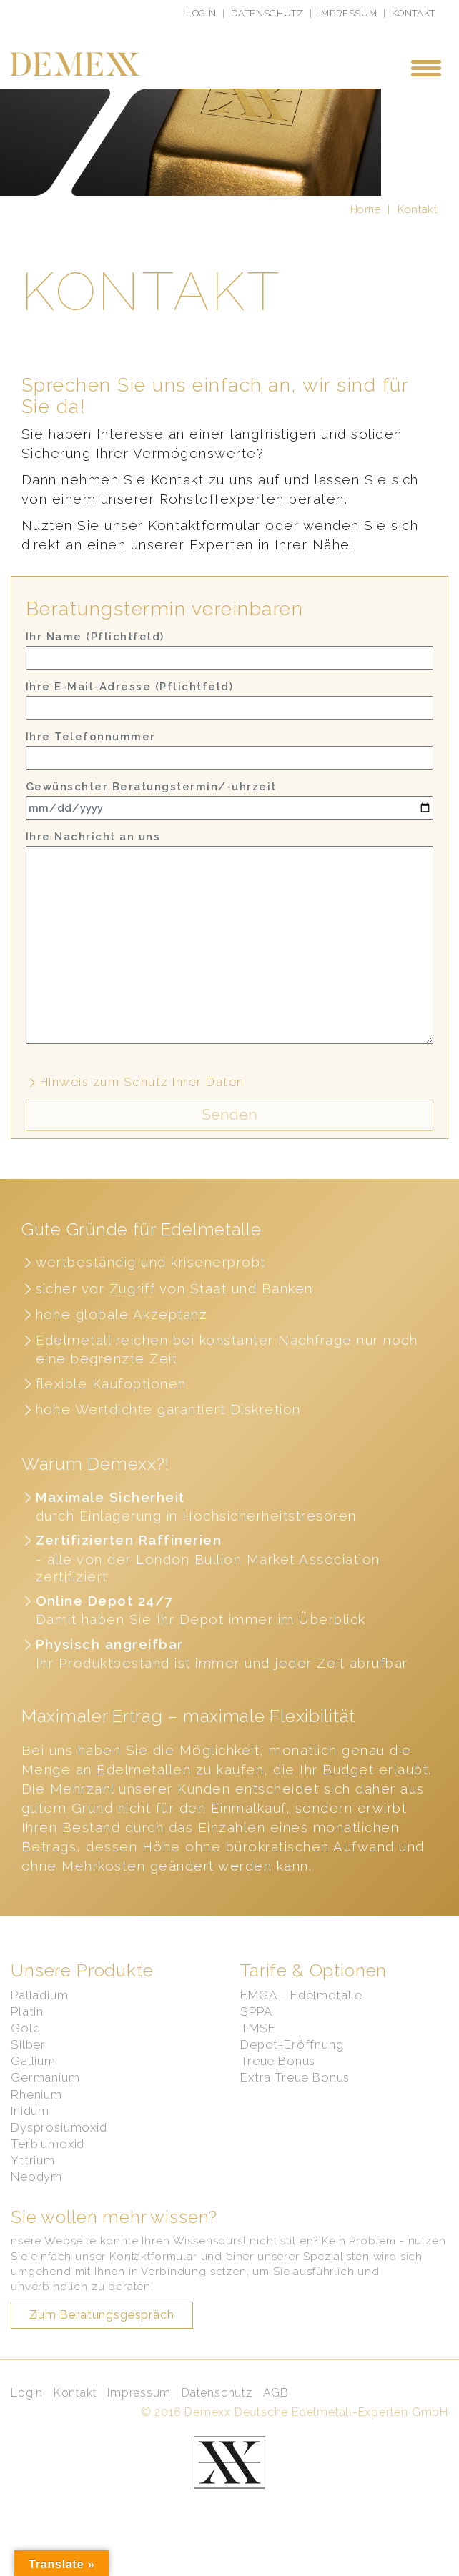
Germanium (45, 2099)
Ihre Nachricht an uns (229, 959)
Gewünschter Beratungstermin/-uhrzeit (229, 822)
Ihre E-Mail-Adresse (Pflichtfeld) (229, 719)
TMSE (257, 2050)
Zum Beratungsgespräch (101, 2336)
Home (365, 231)
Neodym (36, 2199)
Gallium (33, 2083)
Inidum (30, 2132)
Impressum (348, 13)
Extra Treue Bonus (295, 2099)
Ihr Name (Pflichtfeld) (229, 671)
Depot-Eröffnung (292, 2066)
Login (201, 13)
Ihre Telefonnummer (229, 769)
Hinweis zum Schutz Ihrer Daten (135, 1104)
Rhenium (36, 2116)
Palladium (40, 2016)
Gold (25, 2050)
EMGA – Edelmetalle (301, 2016)
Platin (27, 2033)
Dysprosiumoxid (59, 2149)
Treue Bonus (277, 2083)
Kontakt (413, 13)
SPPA (256, 2033)
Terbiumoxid (47, 2166)
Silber (28, 2066)
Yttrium (33, 2182)
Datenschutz (267, 13)
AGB (276, 2415)
